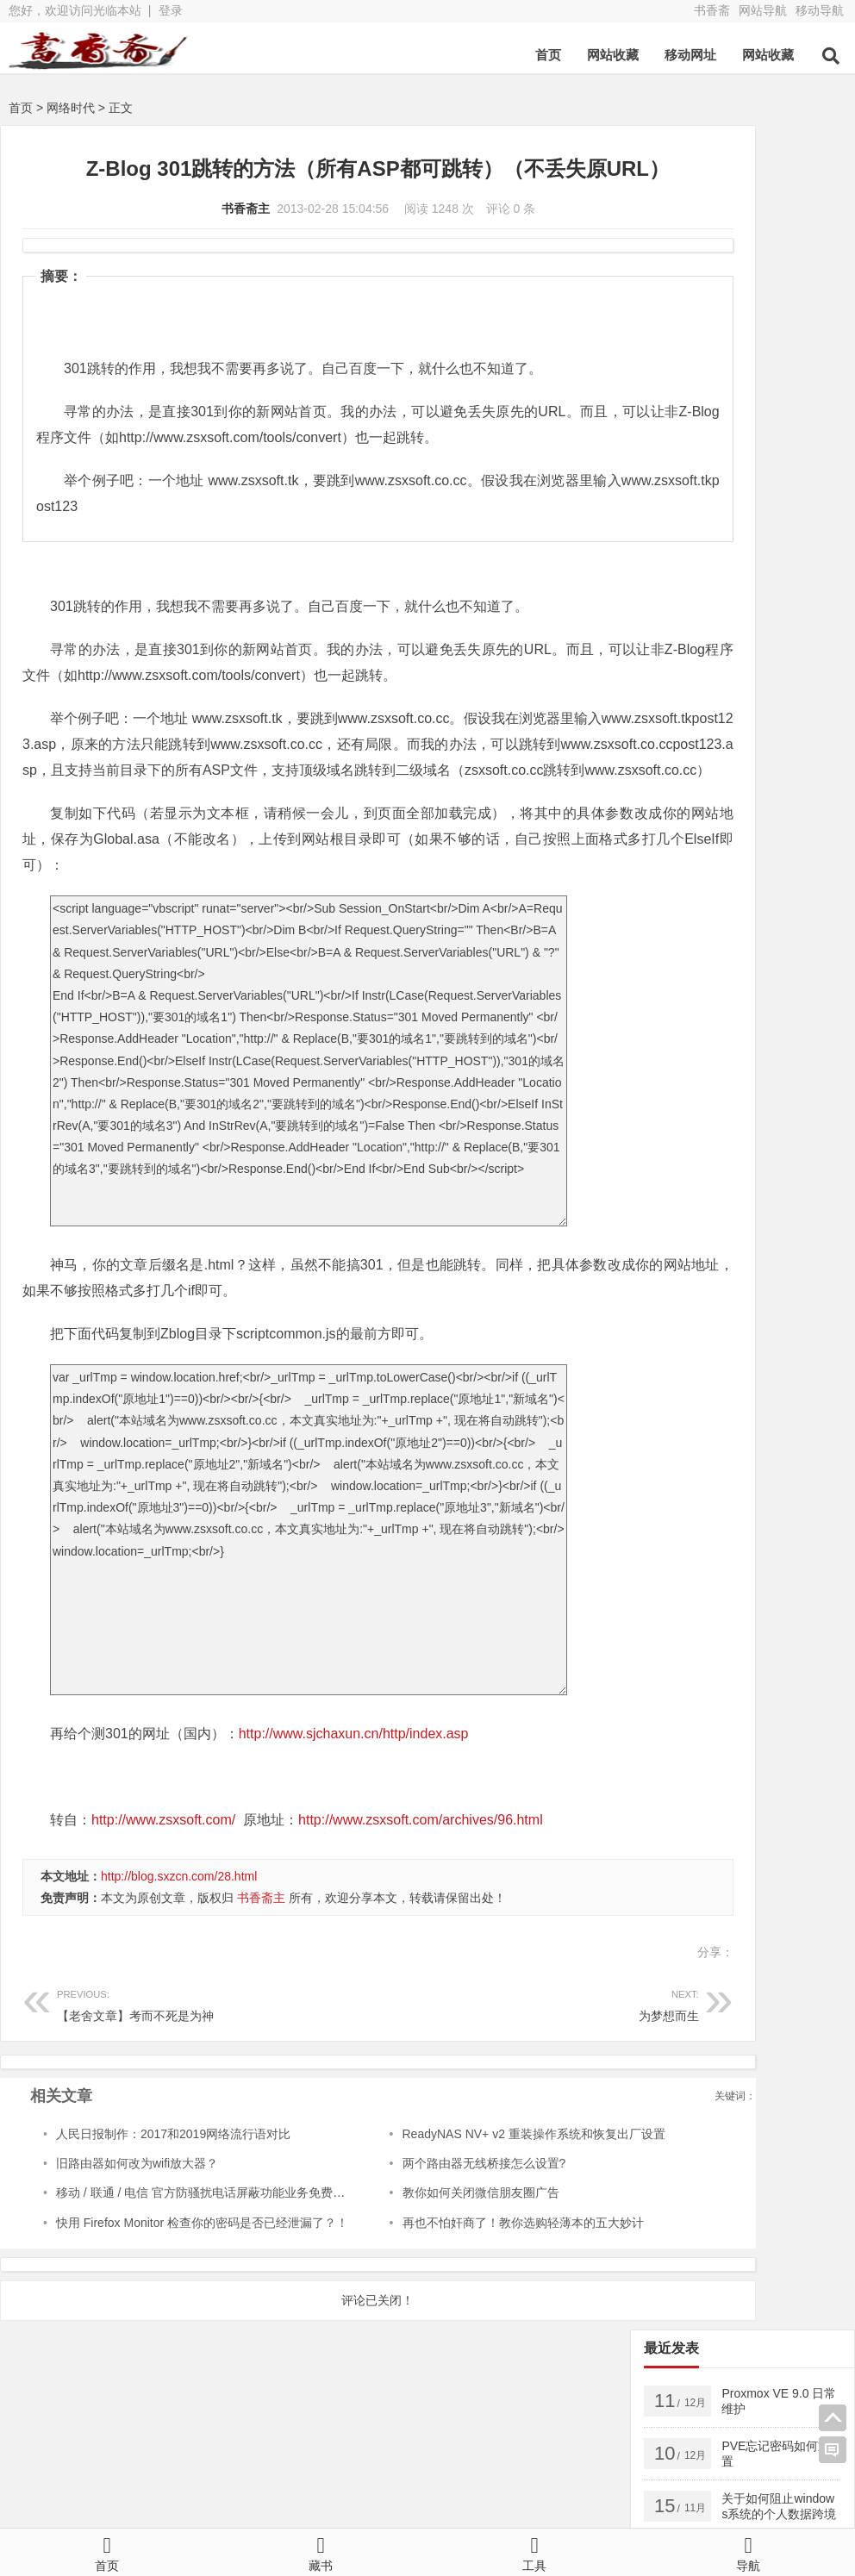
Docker (676, 607)
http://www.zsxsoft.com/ (163, 1875)
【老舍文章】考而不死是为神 (184, 2059)
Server (675, 554)
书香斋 (712, 10)
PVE (669, 659)
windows (743, 554)
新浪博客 (473, 2474)
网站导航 (763, 10)
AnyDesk (797, 738)
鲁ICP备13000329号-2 (374, 2505)
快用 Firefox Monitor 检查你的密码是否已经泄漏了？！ (202, 2279)
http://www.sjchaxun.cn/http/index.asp (354, 1789)
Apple (741, 713)
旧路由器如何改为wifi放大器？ (137, 2219)
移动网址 (690, 54)
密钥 (790, 581)
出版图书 (732, 659)
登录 (171, 10)
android (677, 581)
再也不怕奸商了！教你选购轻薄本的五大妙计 (458, 2279)
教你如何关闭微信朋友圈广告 (416, 2248)
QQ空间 (76, 2474)
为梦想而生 (438, 2059)
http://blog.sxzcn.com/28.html (179, 1932)
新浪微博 (276, 2474)
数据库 (801, 659)
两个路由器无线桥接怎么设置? (420, 2219)
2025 (737, 581)
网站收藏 (613, 54)
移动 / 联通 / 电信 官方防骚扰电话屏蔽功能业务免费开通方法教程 (230, 2248)
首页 (548, 54)
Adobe (728, 738)
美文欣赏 (681, 686)
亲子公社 (670, 2450)
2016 (670, 738)
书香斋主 (179, 239)
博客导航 (473, 2450)
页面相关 (756, 686)
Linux (797, 713)
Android (678, 713)
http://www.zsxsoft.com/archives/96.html (420, 1875)
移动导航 (820, 10)
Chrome (678, 765)
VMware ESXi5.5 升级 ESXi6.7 (740, 633)
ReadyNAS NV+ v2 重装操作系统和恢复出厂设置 (469, 2190)
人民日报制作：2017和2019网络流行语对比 (173, 2190)
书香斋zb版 (282, 2450)
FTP (738, 765)
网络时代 (71, 108)
